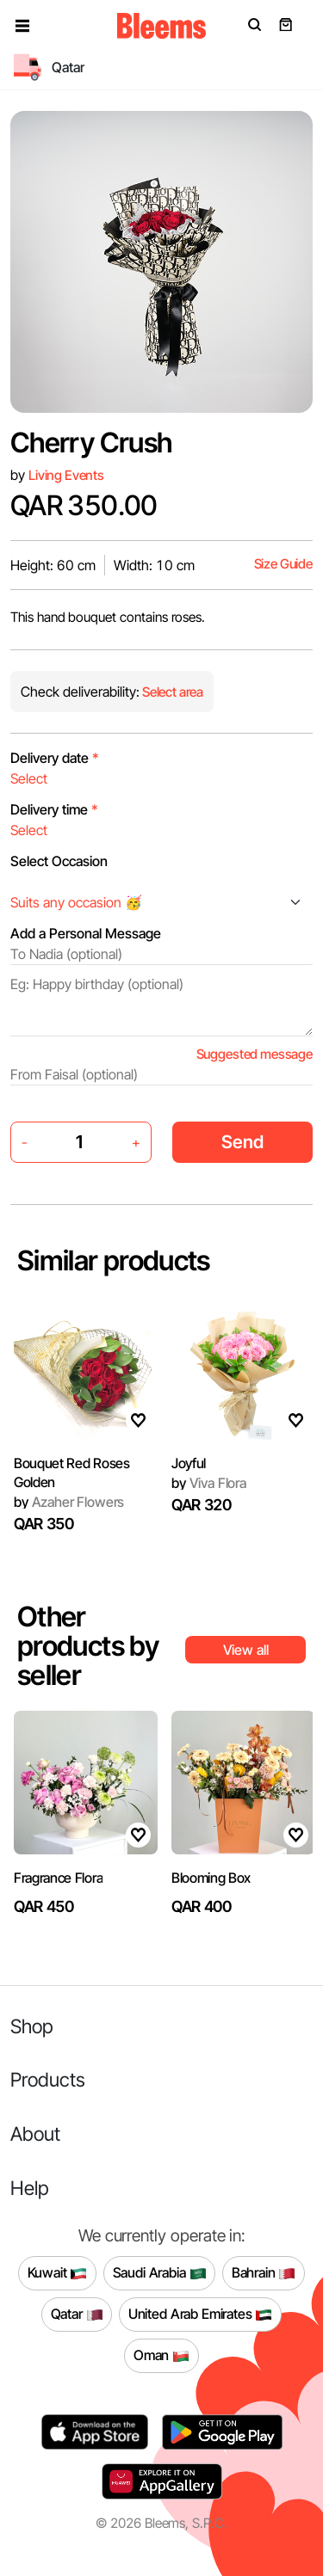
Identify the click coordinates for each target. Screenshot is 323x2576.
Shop (31, 2026)
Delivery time (54, 809)
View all (246, 1649)
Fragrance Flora (58, 1877)
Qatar (77, 2314)
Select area (171, 692)
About (35, 2133)
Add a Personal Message (85, 933)
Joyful (188, 1463)
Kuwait (58, 2273)
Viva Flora (208, 1483)
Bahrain (264, 2273)
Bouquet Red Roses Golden (72, 1472)
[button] (22, 25)
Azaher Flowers (69, 1502)
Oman (161, 2355)
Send (242, 1142)
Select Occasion (59, 861)
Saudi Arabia (160, 2273)
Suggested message (254, 1054)
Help (29, 2187)
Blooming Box (211, 1877)
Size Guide (283, 564)
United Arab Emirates (200, 2314)
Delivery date (54, 757)
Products (47, 2079)
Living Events (66, 475)
